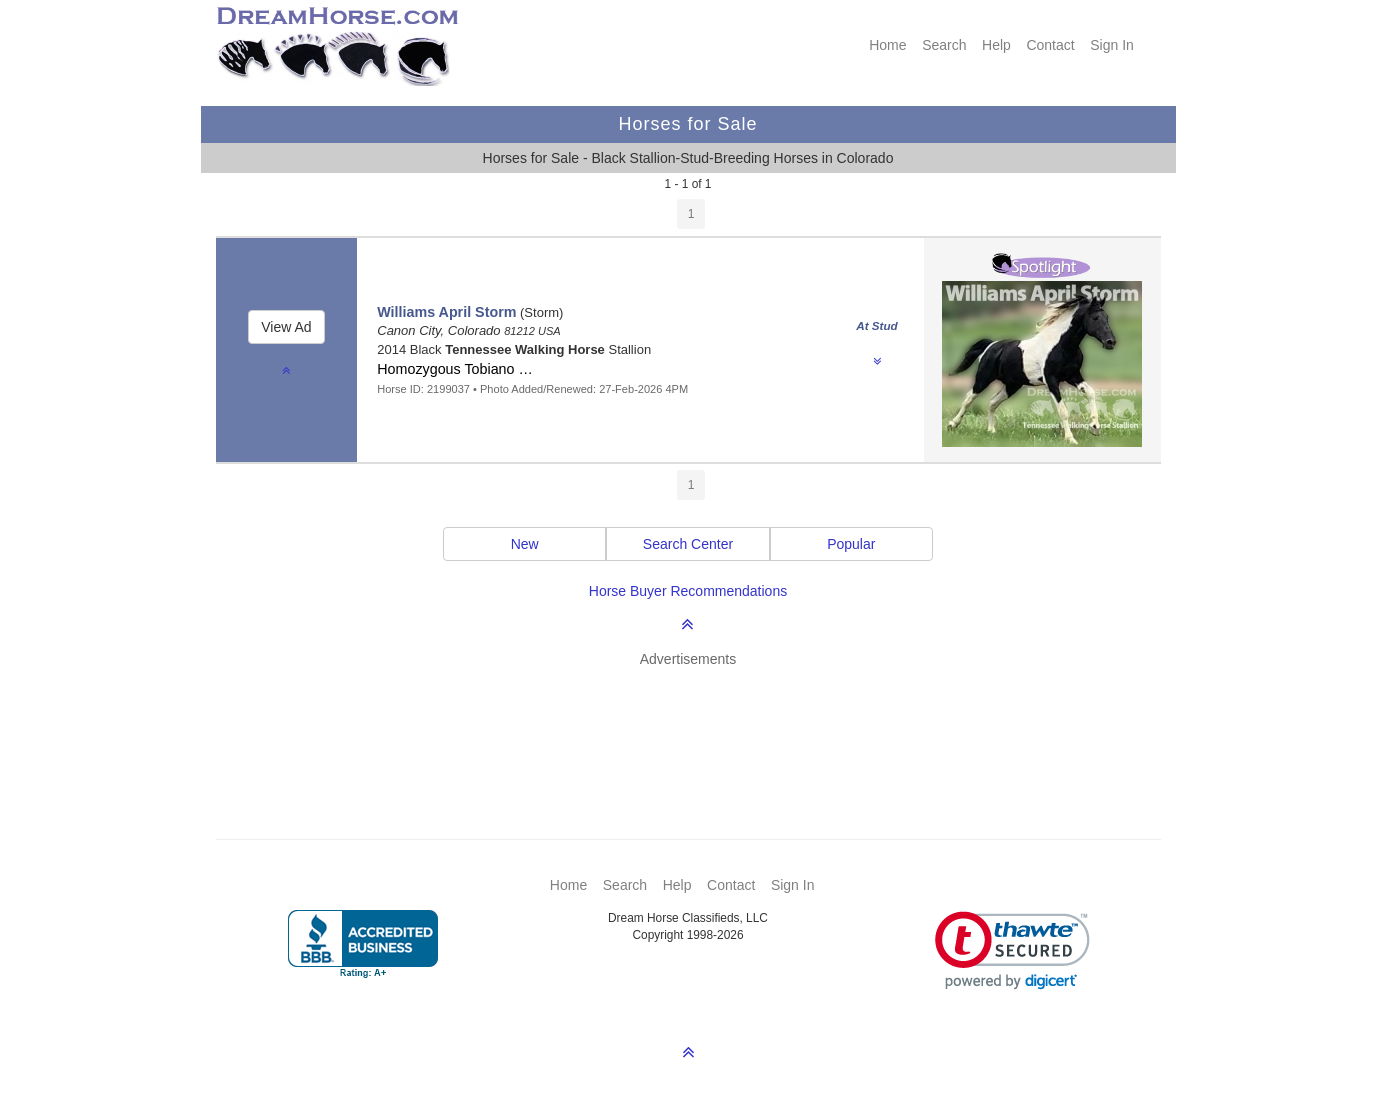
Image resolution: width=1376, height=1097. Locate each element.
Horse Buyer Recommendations (688, 591)
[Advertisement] (698, 724)
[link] (1012, 950)
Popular (851, 544)
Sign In (1112, 45)
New (525, 544)
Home (887, 45)
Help (996, 45)
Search (944, 45)
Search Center (688, 544)
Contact (1050, 45)
